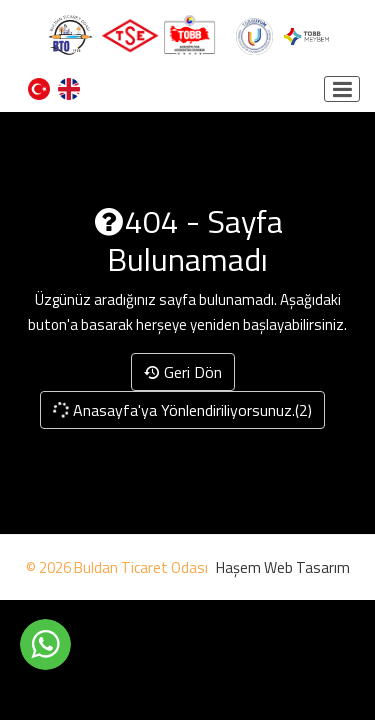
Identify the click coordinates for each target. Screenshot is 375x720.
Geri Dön (183, 372)
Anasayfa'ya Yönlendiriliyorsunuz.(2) (181, 410)
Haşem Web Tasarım (283, 567)
